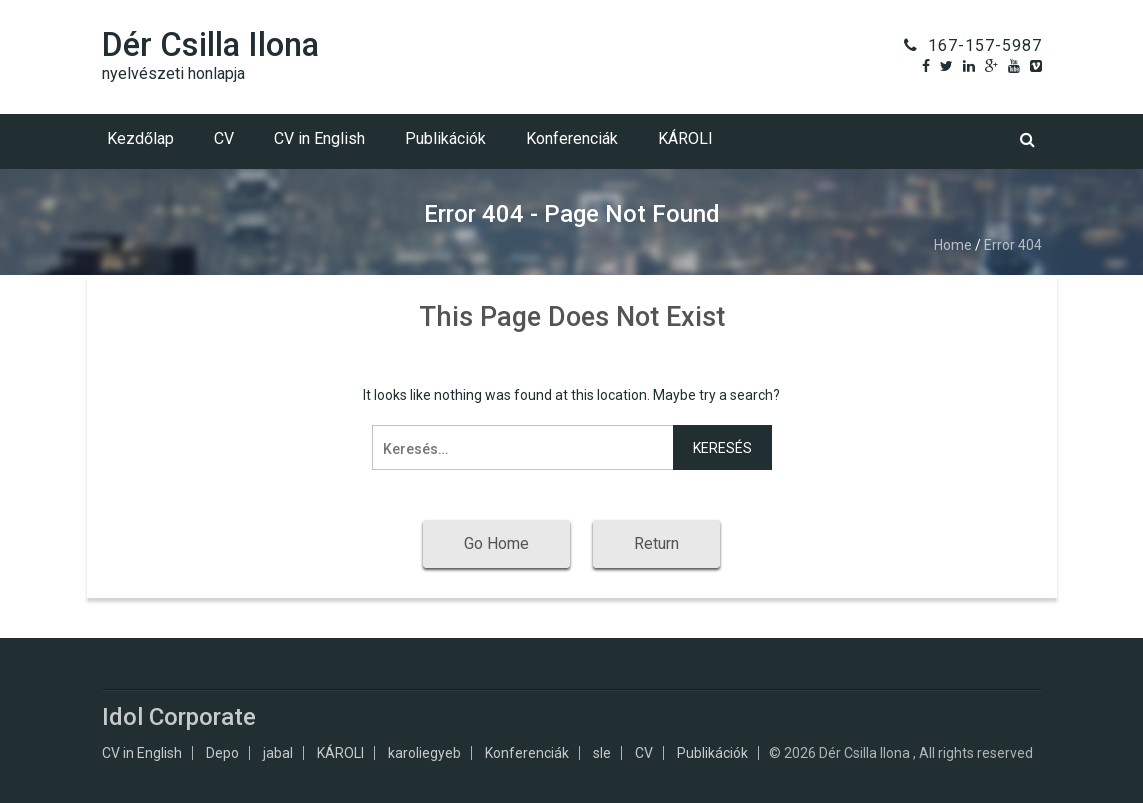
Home (953, 245)
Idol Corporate (179, 717)
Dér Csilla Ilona (210, 44)
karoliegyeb (424, 753)
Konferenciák (572, 138)
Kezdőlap (140, 138)
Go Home (496, 543)
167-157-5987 (985, 45)
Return (656, 543)
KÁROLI (685, 138)
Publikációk (445, 138)
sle (602, 753)
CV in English (319, 138)
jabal (278, 753)
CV (224, 138)
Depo (222, 753)
